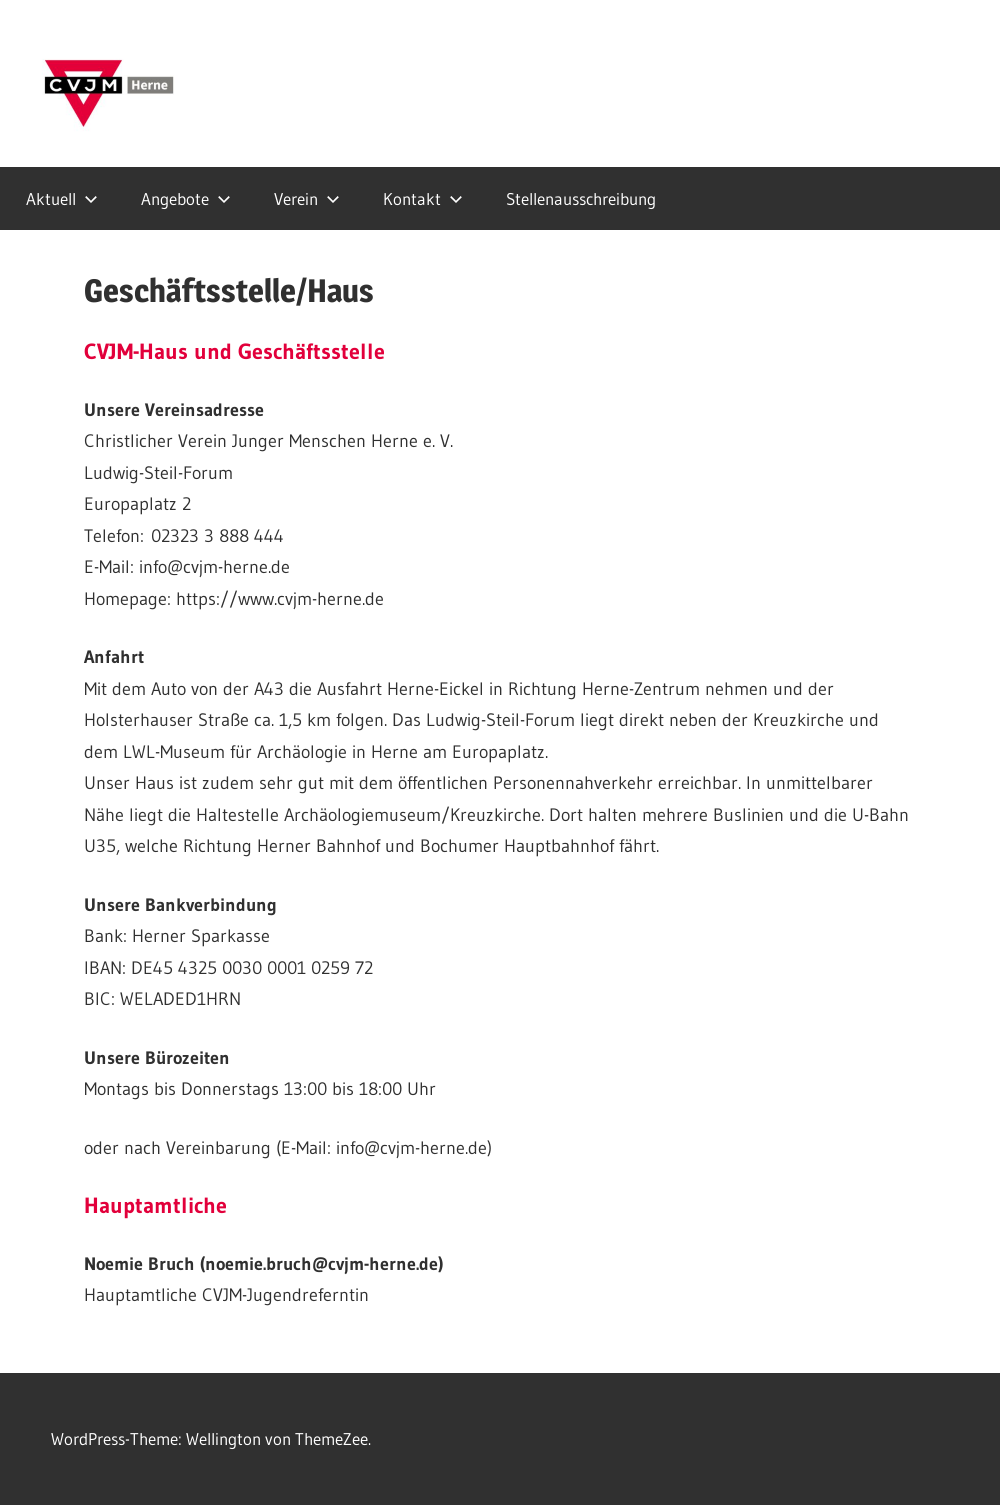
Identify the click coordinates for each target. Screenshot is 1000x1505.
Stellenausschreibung (581, 198)
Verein (307, 198)
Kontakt (423, 198)
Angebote (186, 198)
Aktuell (62, 198)
